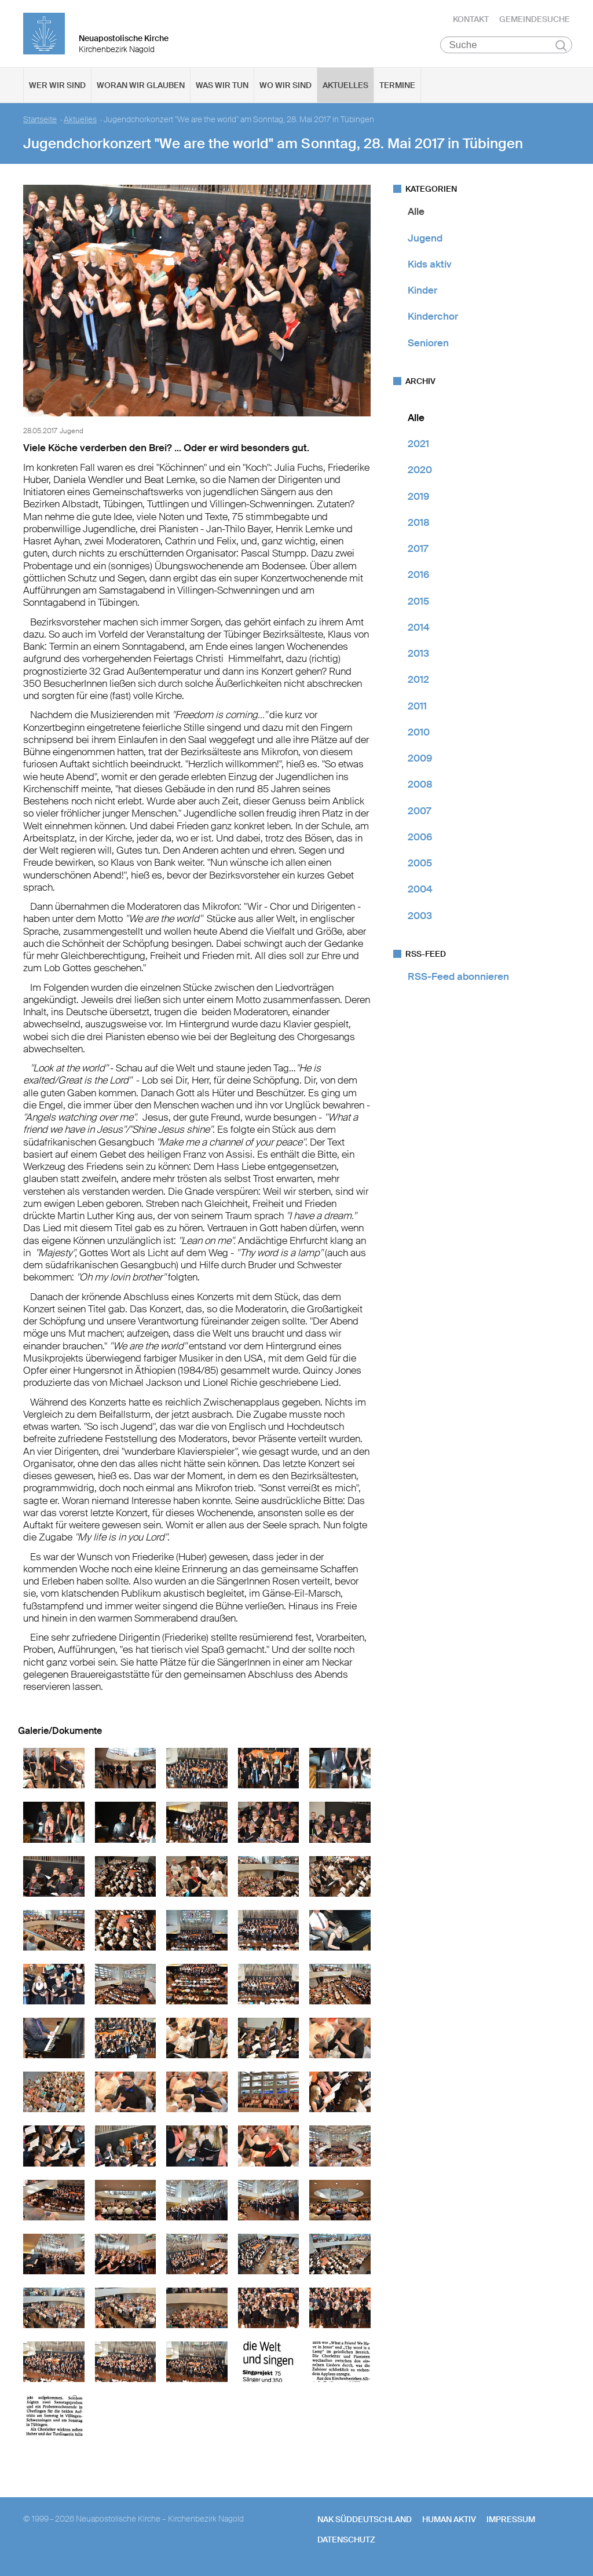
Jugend (425, 239)
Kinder (422, 292)
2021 (418, 446)
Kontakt (471, 20)
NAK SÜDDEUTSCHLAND (364, 2521)
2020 (420, 472)
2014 (419, 629)
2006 (420, 839)
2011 (417, 707)
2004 (420, 891)
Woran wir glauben (141, 87)
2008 (420, 786)
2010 (419, 734)
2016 (418, 576)
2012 (418, 681)
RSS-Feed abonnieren (458, 978)
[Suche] (506, 47)
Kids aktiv (430, 266)
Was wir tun (222, 87)
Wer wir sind (57, 87)
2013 (418, 655)
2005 (420, 865)
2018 (419, 524)
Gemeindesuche (534, 20)
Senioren (428, 344)
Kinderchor (433, 318)
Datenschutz (346, 2541)
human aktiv (449, 2521)
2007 (419, 812)
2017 (418, 550)
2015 (418, 603)
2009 (420, 760)
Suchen (561, 47)
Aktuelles (345, 87)
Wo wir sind (285, 87)
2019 (418, 498)
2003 (420, 917)
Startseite (40, 122)
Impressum (510, 2521)
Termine (397, 87)
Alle (416, 213)
